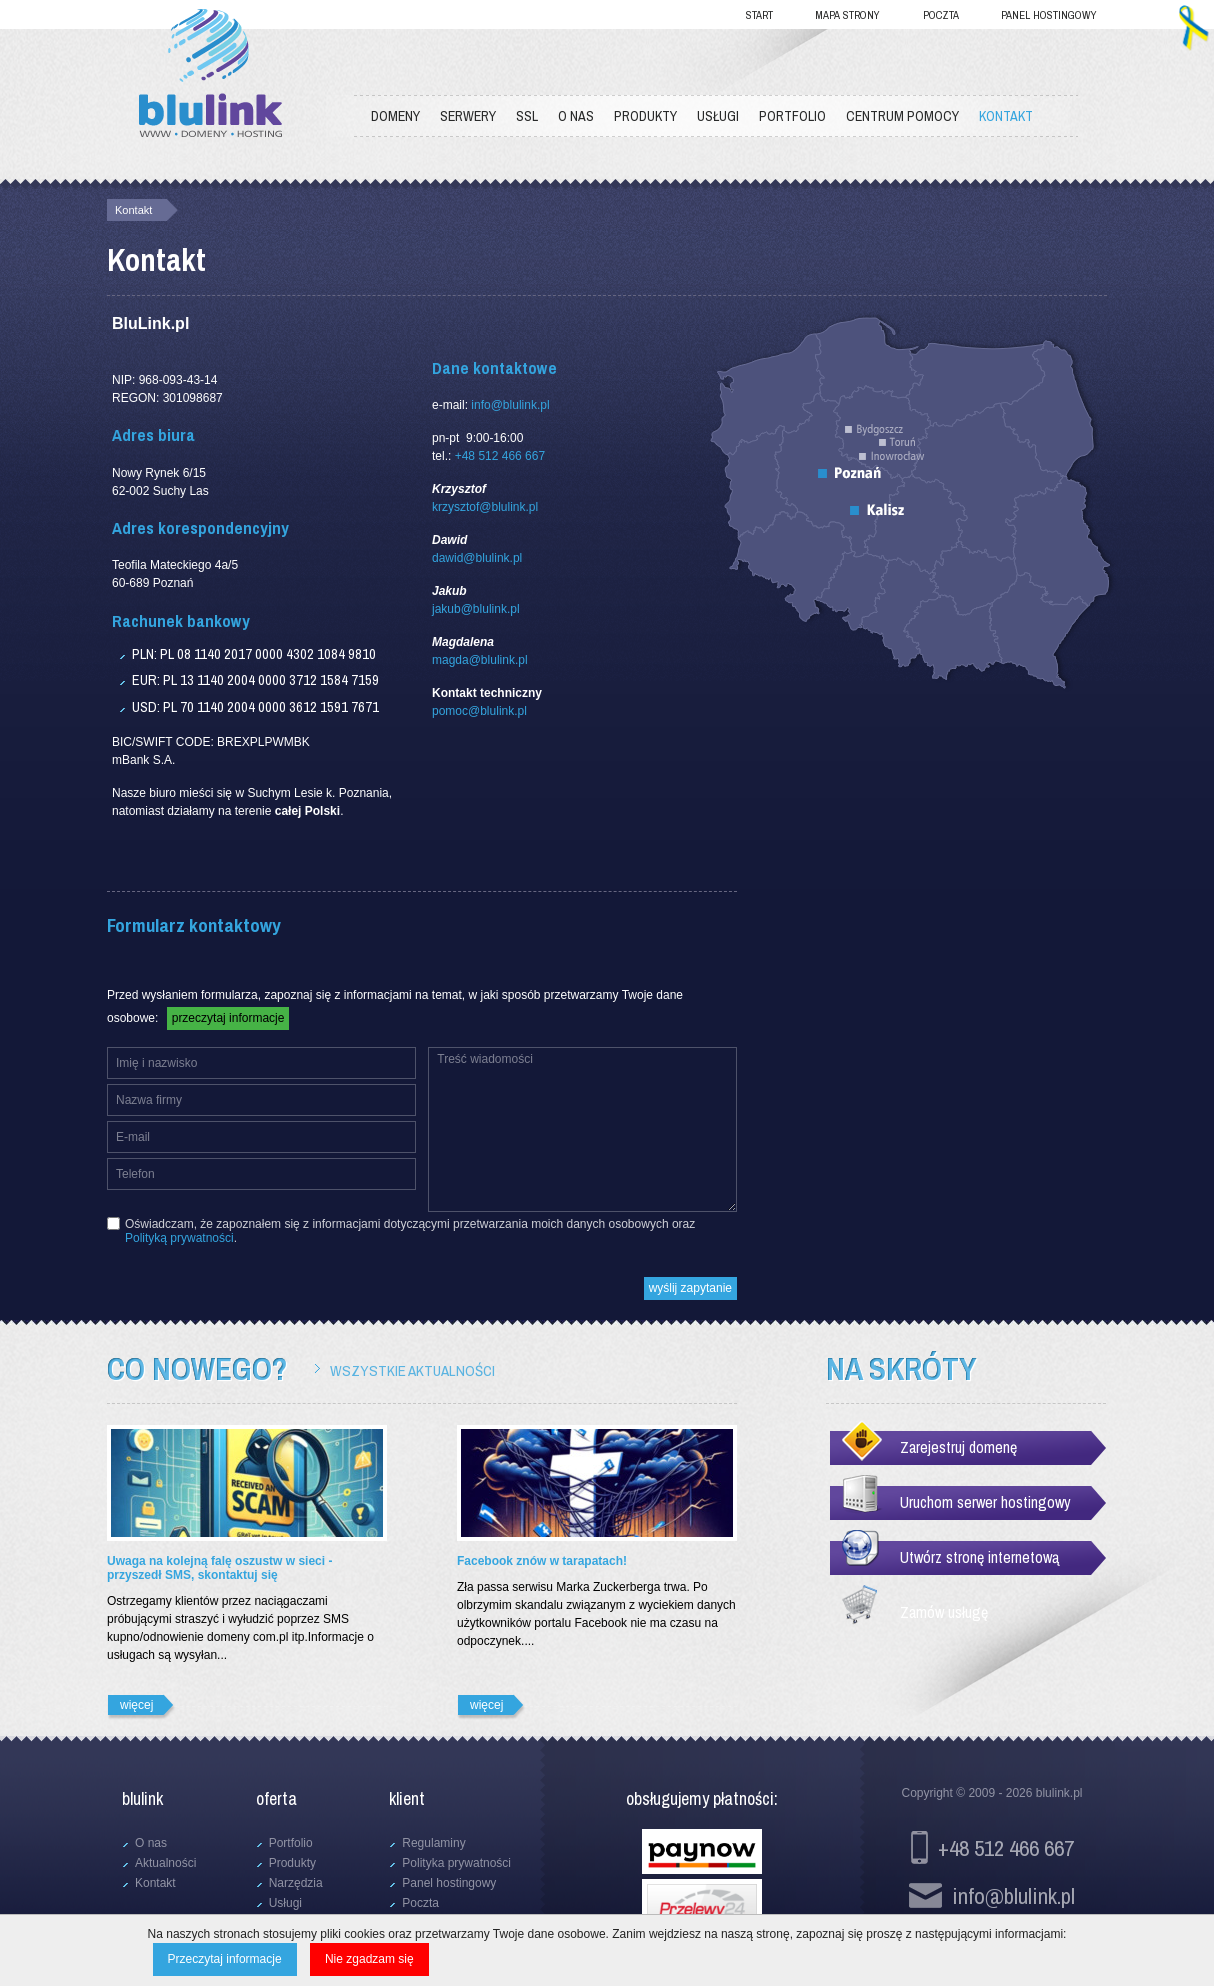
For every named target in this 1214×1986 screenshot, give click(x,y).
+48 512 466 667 (500, 456)
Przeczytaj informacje (225, 1959)
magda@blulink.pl (480, 660)
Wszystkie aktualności (412, 1370)
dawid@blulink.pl (477, 558)
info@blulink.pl (510, 405)
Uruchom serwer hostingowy (985, 1502)
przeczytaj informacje (228, 1018)
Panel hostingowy (1049, 15)
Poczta (941, 15)
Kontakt (133, 210)
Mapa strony (847, 15)
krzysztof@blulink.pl (485, 507)
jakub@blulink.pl (476, 609)
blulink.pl (1059, 1793)
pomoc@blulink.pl (479, 711)
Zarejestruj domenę (958, 1447)
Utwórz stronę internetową (979, 1557)
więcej (136, 1705)
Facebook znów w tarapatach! (542, 1561)
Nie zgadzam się (369, 1959)
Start (759, 15)
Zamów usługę (944, 1612)
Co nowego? (197, 1369)
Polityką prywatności (179, 1238)
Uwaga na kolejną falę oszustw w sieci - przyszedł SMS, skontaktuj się (219, 1568)
